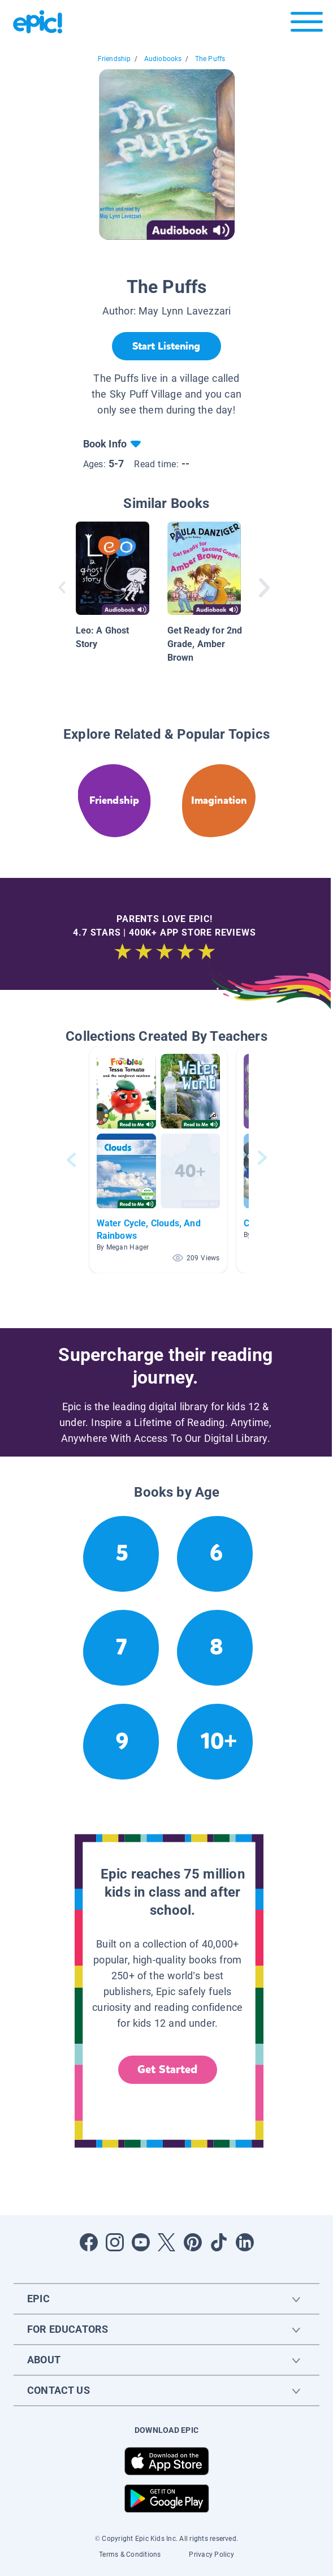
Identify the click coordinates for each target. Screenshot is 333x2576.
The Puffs (210, 59)
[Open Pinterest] (193, 2242)
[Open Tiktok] (219, 2242)
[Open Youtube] (141, 2242)
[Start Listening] (166, 346)
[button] (158, 1159)
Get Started (167, 2069)
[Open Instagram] (115, 2242)
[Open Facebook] (89, 2242)
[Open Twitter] (167, 2242)
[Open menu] (306, 24)
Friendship (114, 59)
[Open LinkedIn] (245, 2242)
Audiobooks (163, 59)
